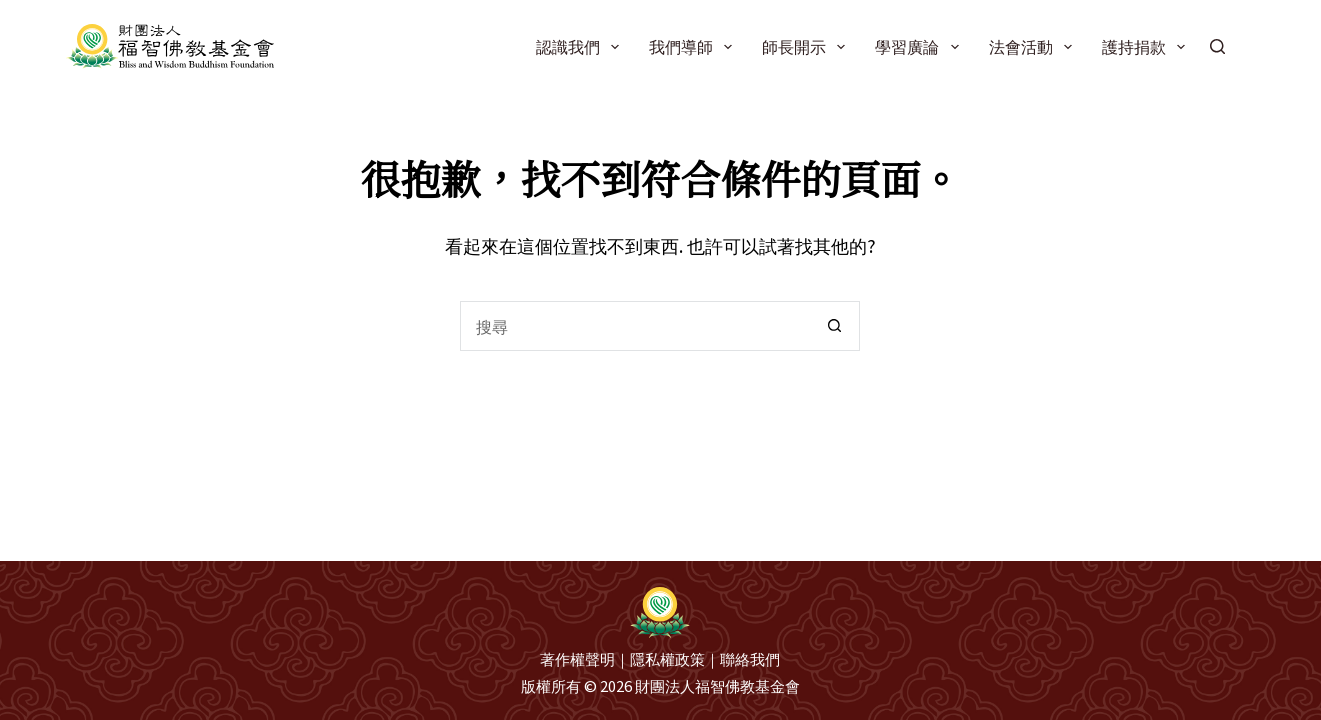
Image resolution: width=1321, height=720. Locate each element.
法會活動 (1034, 46)
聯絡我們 (750, 658)
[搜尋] (1217, 46)
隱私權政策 (667, 658)
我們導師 (694, 46)
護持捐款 (1147, 46)
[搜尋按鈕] (835, 326)
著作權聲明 (577, 658)
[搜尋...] (635, 326)
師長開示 (807, 46)
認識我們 (581, 46)
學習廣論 (920, 46)
